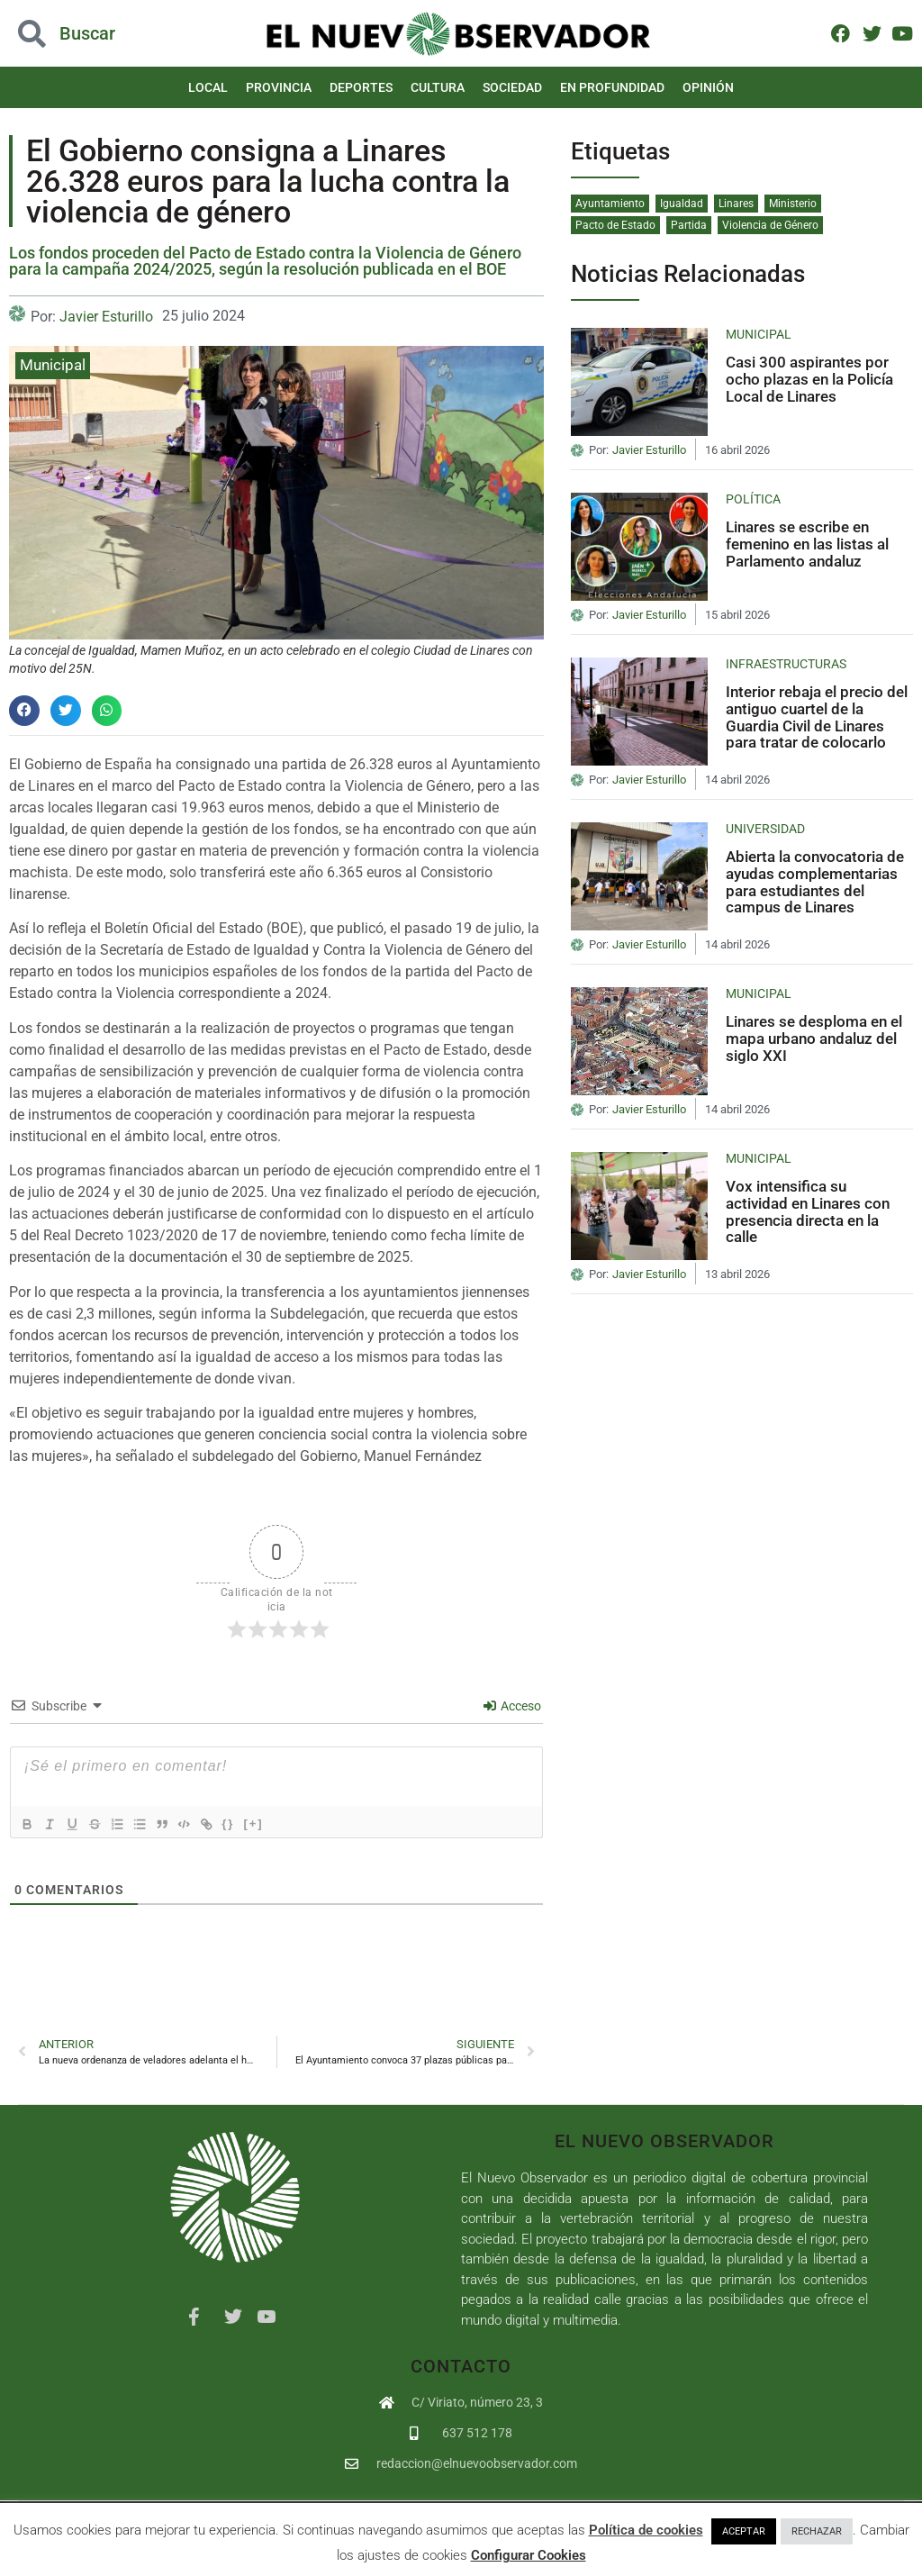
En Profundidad (612, 87)
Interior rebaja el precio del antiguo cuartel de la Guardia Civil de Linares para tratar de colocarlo (817, 717)
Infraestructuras (786, 664)
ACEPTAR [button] (743, 2531)
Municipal (53, 365)
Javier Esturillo (106, 316)
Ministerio (793, 203)
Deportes (361, 87)
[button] (24, 710)
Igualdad (681, 203)
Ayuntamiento (610, 203)
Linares (736, 203)
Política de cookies (646, 2530)
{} (253, 1822)
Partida (689, 225)
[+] (278, 1822)
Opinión (708, 87)
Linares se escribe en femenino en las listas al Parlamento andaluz (807, 543)
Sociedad (512, 87)
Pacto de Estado (615, 225)
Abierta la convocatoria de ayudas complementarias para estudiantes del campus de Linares (815, 882)
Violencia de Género (770, 225)
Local (208, 87)
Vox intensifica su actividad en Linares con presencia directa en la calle (808, 1211)
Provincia (279, 87)
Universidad (765, 828)
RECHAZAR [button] (816, 2531)
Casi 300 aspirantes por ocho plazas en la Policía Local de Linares (809, 378)
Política (753, 499)
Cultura (438, 87)
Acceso (512, 1706)
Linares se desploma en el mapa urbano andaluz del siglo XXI (814, 1038)
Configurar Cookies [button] (528, 2555)
